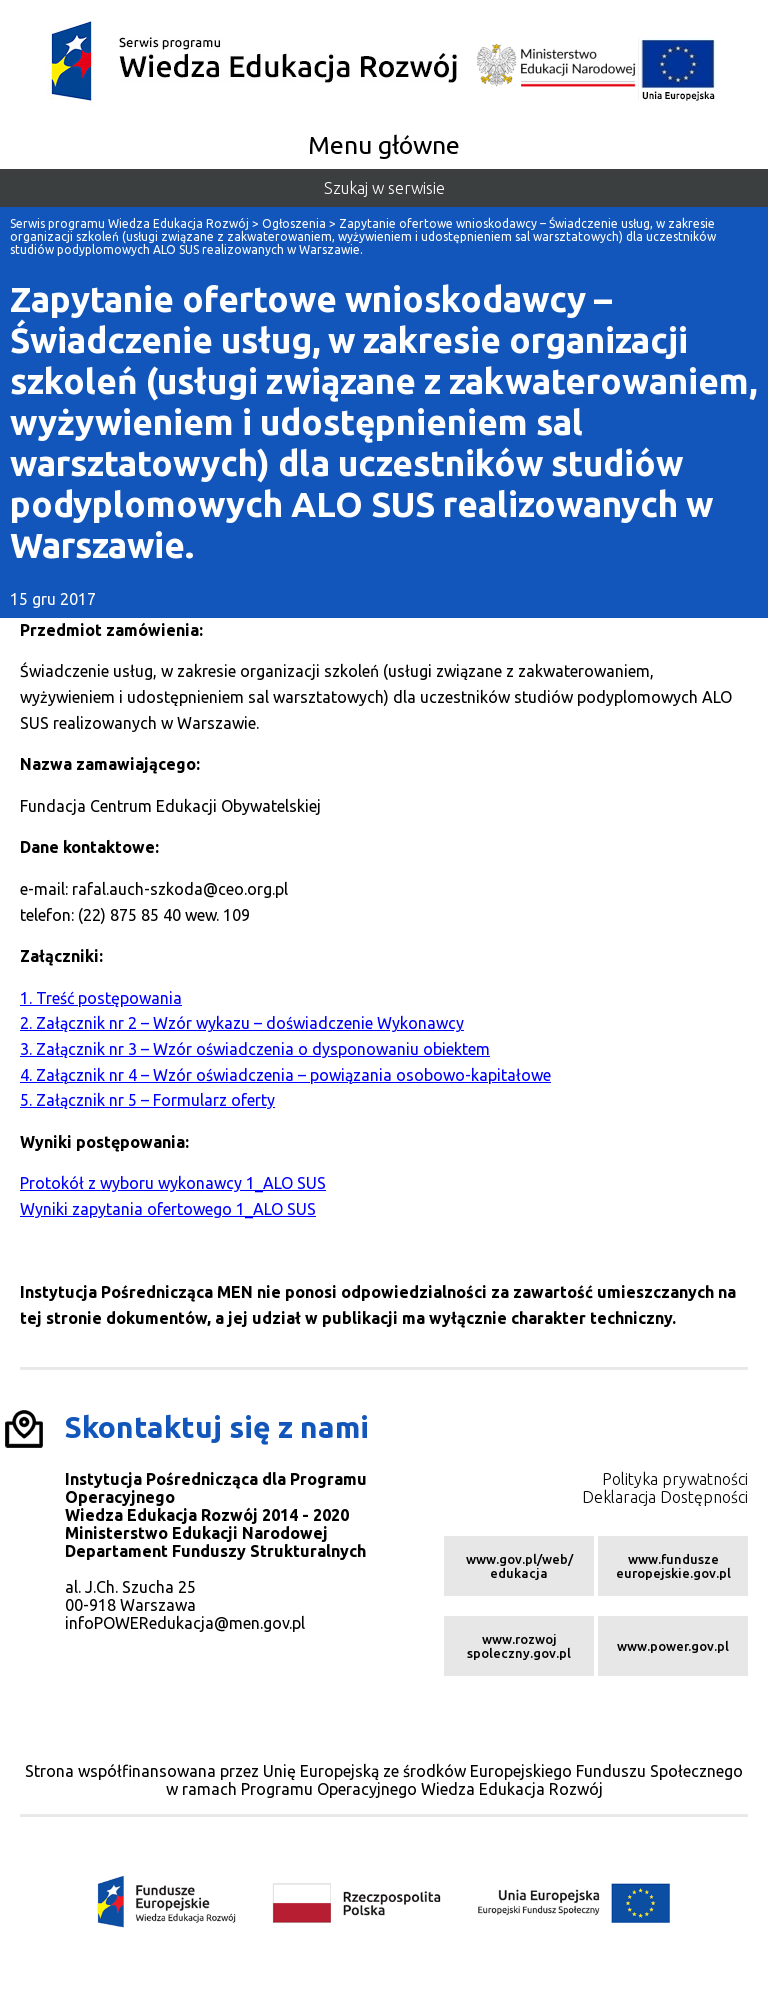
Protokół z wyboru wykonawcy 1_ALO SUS (173, 1183)
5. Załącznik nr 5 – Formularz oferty (147, 1100)
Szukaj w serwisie (384, 188)
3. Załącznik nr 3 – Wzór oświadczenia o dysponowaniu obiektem (255, 1049)
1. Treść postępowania (101, 998)
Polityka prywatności (675, 1479)
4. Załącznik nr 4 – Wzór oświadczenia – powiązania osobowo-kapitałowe (285, 1075)
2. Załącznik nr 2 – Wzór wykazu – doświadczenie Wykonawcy (242, 1023)
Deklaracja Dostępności (665, 1497)
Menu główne (384, 145)
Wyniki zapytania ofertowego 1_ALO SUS (168, 1209)
